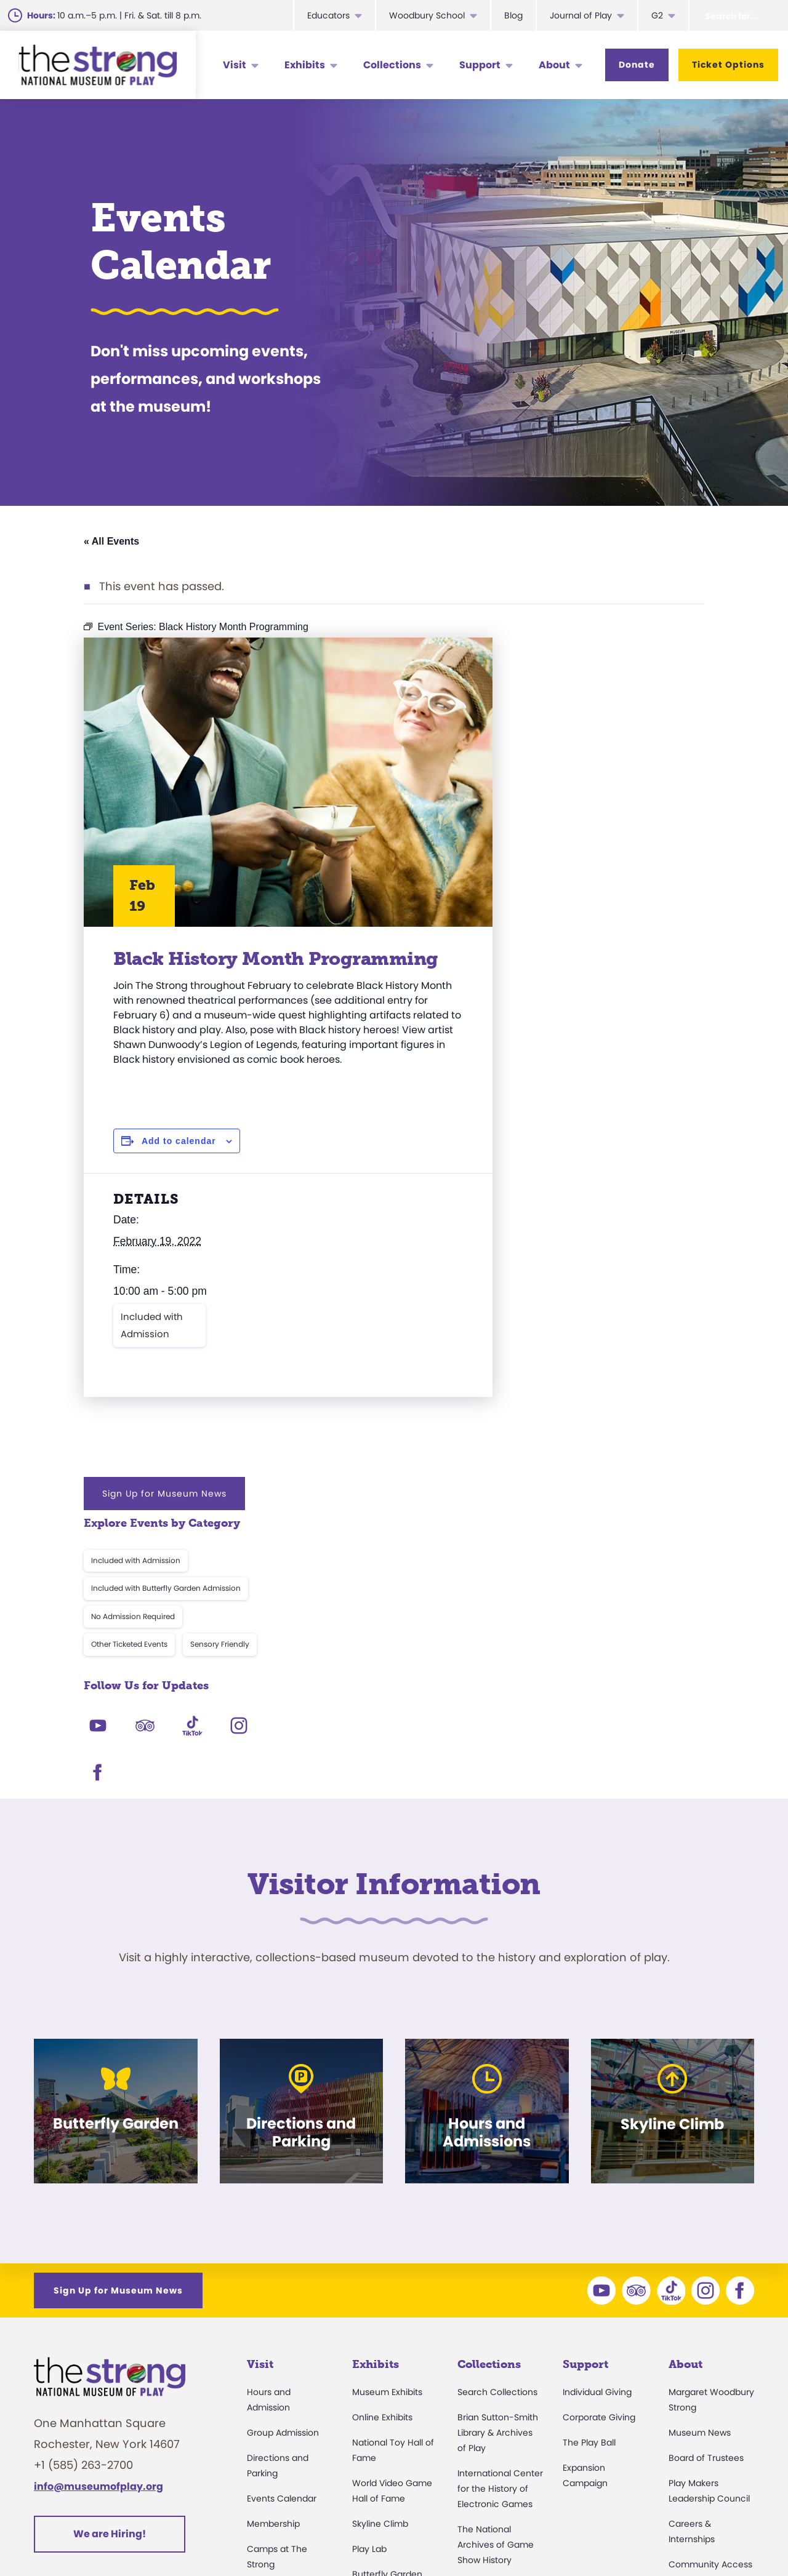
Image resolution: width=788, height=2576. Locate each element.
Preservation (483, 2407)
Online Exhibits (382, 2148)
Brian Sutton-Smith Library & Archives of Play (497, 2163)
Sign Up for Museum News (596, 657)
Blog (513, 15)
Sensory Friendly (651, 808)
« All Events (111, 541)
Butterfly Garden (387, 2305)
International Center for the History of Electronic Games (500, 2219)
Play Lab (369, 2280)
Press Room (693, 2320)
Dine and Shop (278, 2396)
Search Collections (497, 2123)
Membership (273, 2255)
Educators (328, 15)
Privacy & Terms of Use (514, 2536)
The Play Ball (589, 2173)
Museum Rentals (282, 2371)
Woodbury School (427, 15)
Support (480, 65)
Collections (392, 65)
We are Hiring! (109, 2265)
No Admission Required (564, 780)
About (554, 65)
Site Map (732, 2536)
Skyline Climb (380, 2255)
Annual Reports (701, 2346)
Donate (637, 64)
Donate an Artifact (496, 2382)
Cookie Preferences (641, 2536)
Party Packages (279, 2346)
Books (681, 2371)
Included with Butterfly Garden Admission (597, 752)
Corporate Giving (599, 2148)
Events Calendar (281, 2229)
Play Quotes (694, 2396)
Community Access (710, 2295)
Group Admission (283, 2164)
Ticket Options (728, 64)
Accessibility (273, 2320)
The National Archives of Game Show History (495, 2275)
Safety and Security (288, 2421)
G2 (657, 15)
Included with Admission (152, 1365)
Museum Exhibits (387, 2123)
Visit (234, 65)
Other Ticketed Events (561, 808)
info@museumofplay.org (98, 2217)
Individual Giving (597, 2123)
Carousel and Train (392, 2330)
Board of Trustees (706, 2189)
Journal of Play (581, 15)
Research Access (494, 2316)
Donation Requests (287, 2447)
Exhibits (304, 65)
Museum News (700, 2164)
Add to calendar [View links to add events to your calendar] (179, 1181)
